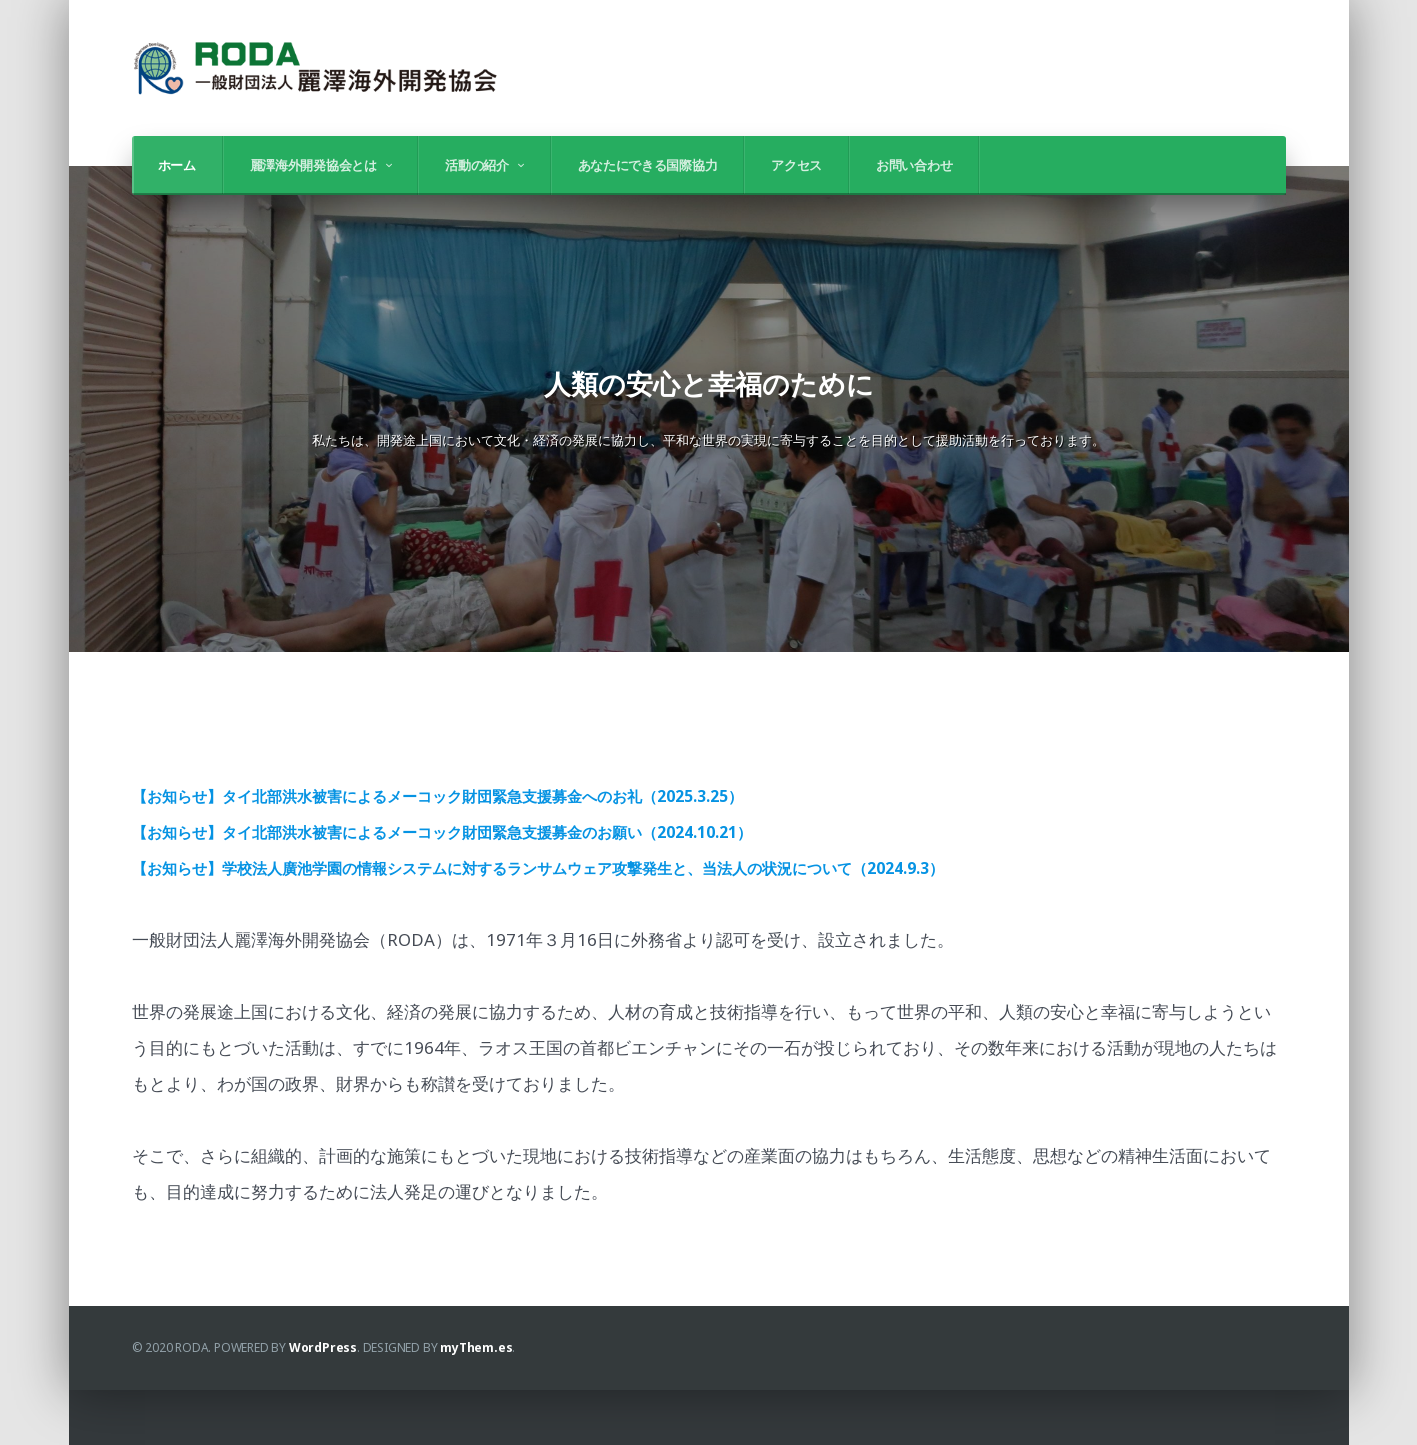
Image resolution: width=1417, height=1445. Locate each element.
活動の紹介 (477, 165)
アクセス (796, 165)
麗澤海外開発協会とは (313, 165)
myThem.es (476, 1402)
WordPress (323, 1402)
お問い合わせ (914, 165)
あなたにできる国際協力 (648, 165)
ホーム (177, 165)
